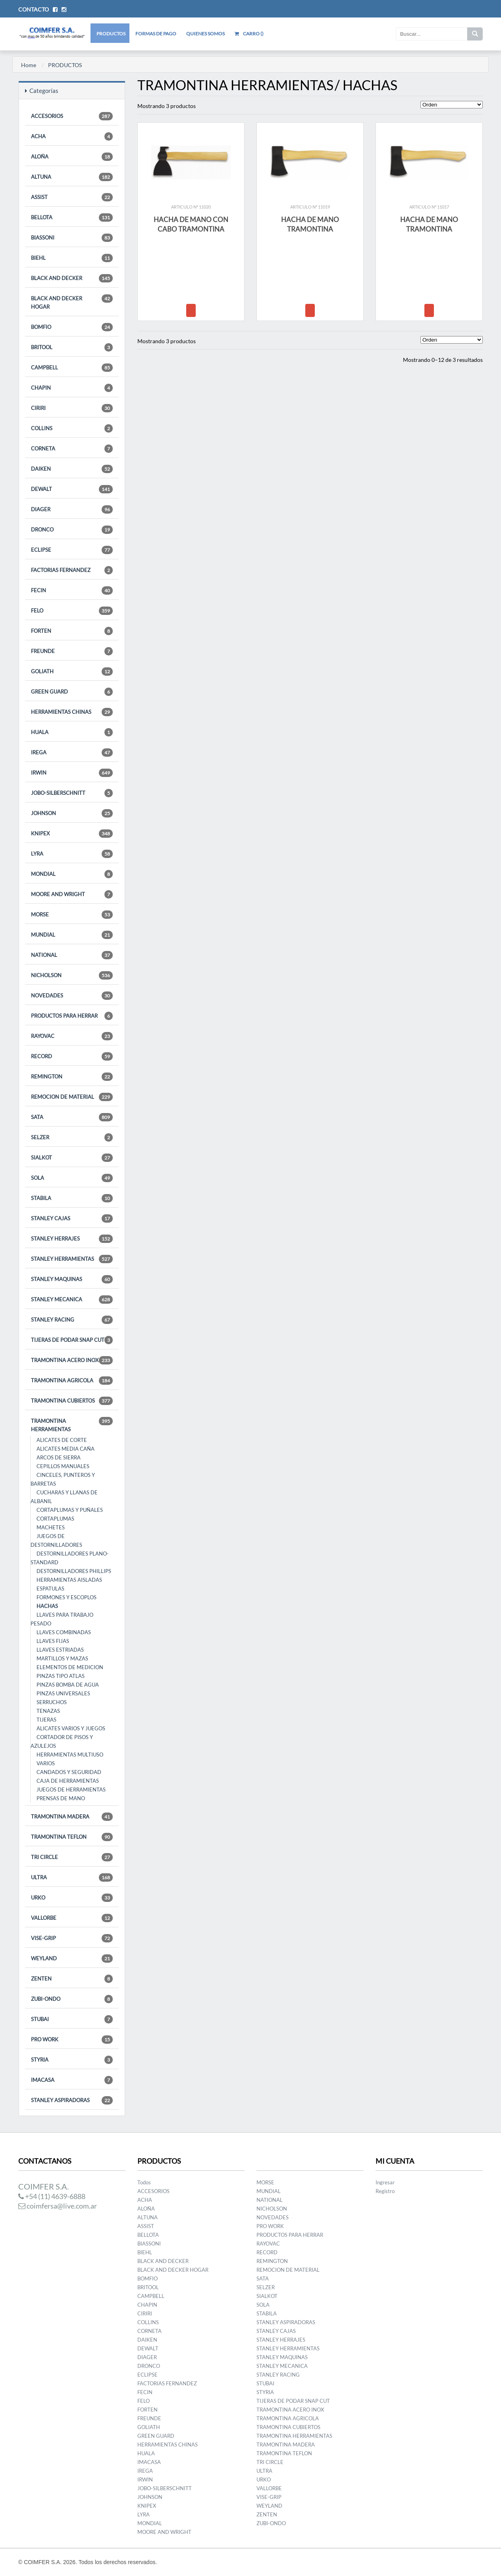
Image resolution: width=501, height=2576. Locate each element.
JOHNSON (72, 813)
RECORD (72, 1056)
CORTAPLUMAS (55, 1518)
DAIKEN (72, 469)
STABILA (72, 1198)
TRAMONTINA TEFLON (72, 1837)
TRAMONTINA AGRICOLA (72, 1380)
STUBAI (72, 2019)
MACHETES (51, 1527)
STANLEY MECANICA (72, 1299)
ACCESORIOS (72, 116)
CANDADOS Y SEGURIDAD (69, 1772)
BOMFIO (72, 327)
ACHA (72, 136)
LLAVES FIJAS (53, 1641)
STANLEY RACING (72, 1320)
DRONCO (72, 530)
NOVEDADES (72, 995)
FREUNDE (72, 651)
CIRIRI (72, 408)
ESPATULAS (50, 1588)
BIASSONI (72, 238)
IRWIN (72, 773)
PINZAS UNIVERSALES (63, 1693)
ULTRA (72, 1877)
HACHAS (47, 1606)
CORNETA (72, 448)
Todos (144, 2182)
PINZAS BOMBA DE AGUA (68, 1684)
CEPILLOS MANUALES (63, 1466)
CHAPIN (72, 388)
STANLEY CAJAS (72, 1218)
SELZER (72, 1137)
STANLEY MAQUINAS (72, 1279)
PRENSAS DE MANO (61, 1798)
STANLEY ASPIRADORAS (72, 2100)
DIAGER (72, 509)
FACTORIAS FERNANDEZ (72, 570)
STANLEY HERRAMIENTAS (72, 1259)
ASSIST (72, 197)
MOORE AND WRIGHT (72, 894)
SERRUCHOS (52, 1702)
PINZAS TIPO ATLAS (61, 1676)
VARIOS (46, 1763)
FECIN (72, 590)
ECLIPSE (72, 550)
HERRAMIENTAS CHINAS (72, 712)
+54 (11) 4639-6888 (51, 2196)
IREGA (72, 752)
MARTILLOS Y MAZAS (62, 1658)
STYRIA (72, 2060)
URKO (72, 1898)
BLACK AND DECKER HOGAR (72, 302)
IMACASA (72, 2080)
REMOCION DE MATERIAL (72, 1097)
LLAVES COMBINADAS (64, 1632)
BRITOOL (72, 347)
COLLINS (72, 428)
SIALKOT (72, 1158)
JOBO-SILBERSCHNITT (72, 793)
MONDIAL (72, 874)
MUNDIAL (72, 935)
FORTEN (72, 631)
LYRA (72, 854)
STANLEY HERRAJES (72, 1239)
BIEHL (72, 258)
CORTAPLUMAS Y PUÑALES (70, 1510)
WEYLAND (72, 1958)
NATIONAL (72, 955)
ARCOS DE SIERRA (59, 1457)
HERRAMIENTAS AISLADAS (69, 1580)
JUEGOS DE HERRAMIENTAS (71, 1789)
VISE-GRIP (72, 1938)
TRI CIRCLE (72, 1857)
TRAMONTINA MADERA (72, 1817)
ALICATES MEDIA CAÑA (65, 1448)
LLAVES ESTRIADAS (60, 1649)
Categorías (41, 90)
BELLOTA (72, 217)
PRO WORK (72, 2039)
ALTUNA (72, 177)
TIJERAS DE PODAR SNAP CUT (72, 1340)
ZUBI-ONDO (72, 1999)
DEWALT (72, 489)
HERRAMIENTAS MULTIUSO (70, 1754)
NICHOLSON (72, 975)
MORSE (72, 914)
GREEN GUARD (72, 692)
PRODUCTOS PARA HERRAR (72, 1016)
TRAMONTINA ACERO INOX (72, 1360)
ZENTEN (72, 1979)
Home (28, 65)
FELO (72, 611)
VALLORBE (72, 1918)
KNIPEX (72, 833)
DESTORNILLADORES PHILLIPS (74, 1571)
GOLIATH (72, 671)
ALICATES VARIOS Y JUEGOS (71, 1728)
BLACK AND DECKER (72, 278)
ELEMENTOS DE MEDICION (70, 1667)
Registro (385, 2191)
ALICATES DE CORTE (62, 1440)
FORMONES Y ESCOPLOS (66, 1597)
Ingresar (385, 2182)
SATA (72, 1117)
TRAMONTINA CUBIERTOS (72, 1401)
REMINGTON (72, 1077)
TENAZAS (48, 1711)
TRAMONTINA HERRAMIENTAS (72, 1424)
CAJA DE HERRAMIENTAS (68, 1781)
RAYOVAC (72, 1036)
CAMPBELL (72, 367)
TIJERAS (46, 1719)
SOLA (72, 1178)
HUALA (72, 732)
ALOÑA (72, 157)
